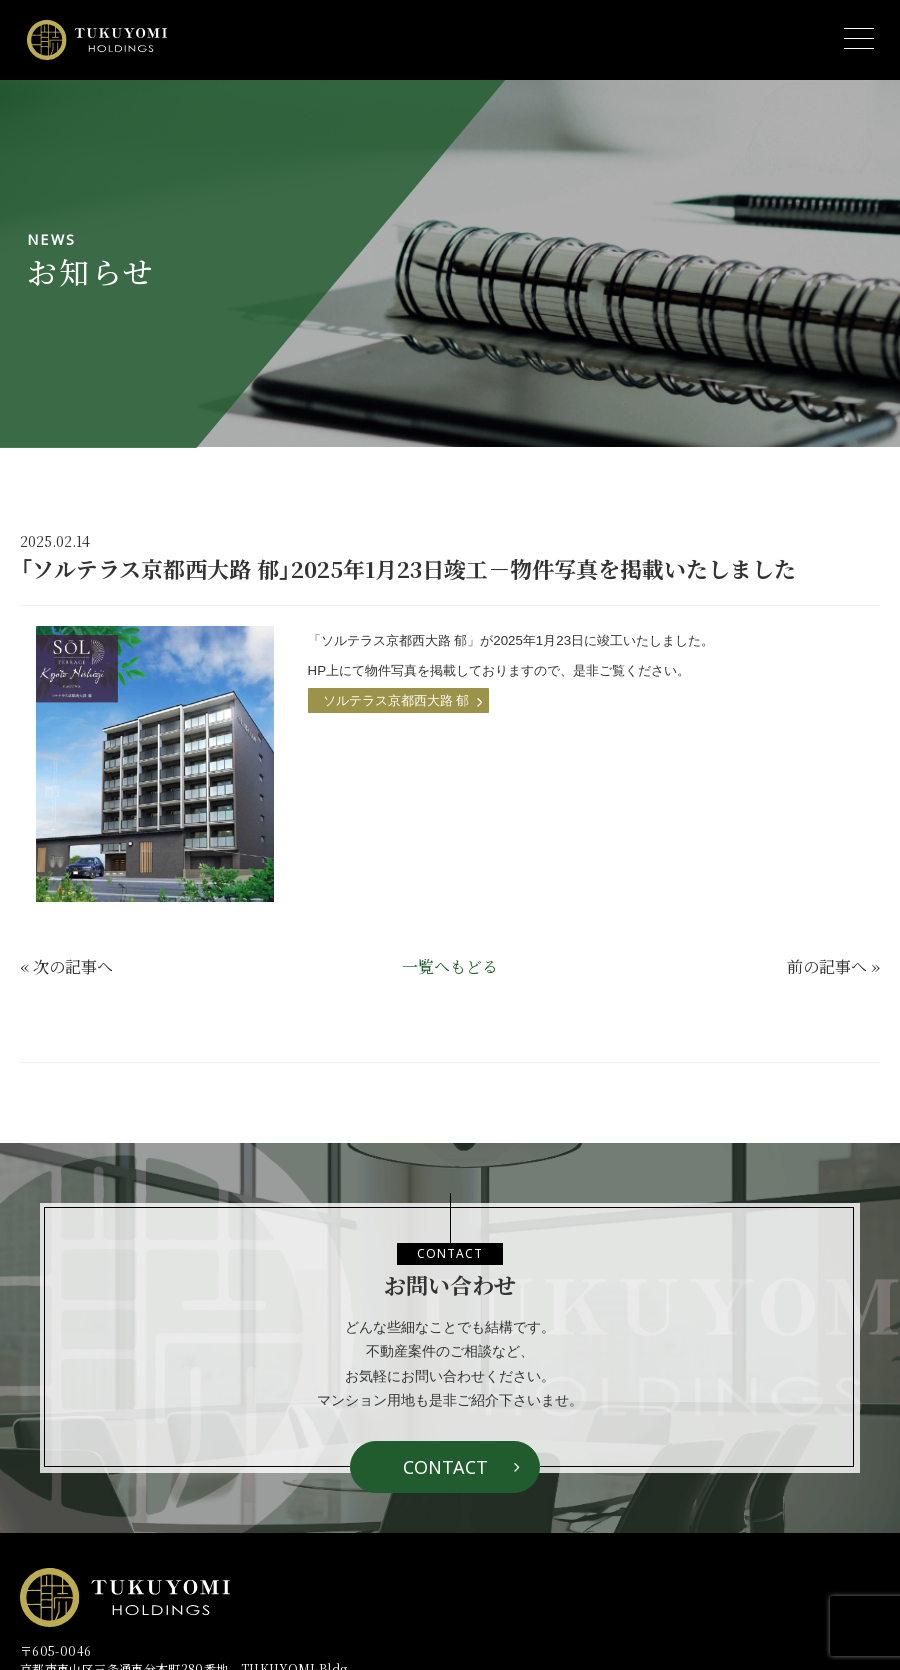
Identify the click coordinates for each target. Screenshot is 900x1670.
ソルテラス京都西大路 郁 (396, 700)
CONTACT (445, 1467)
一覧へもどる (450, 966)
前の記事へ (827, 966)
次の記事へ (73, 966)
